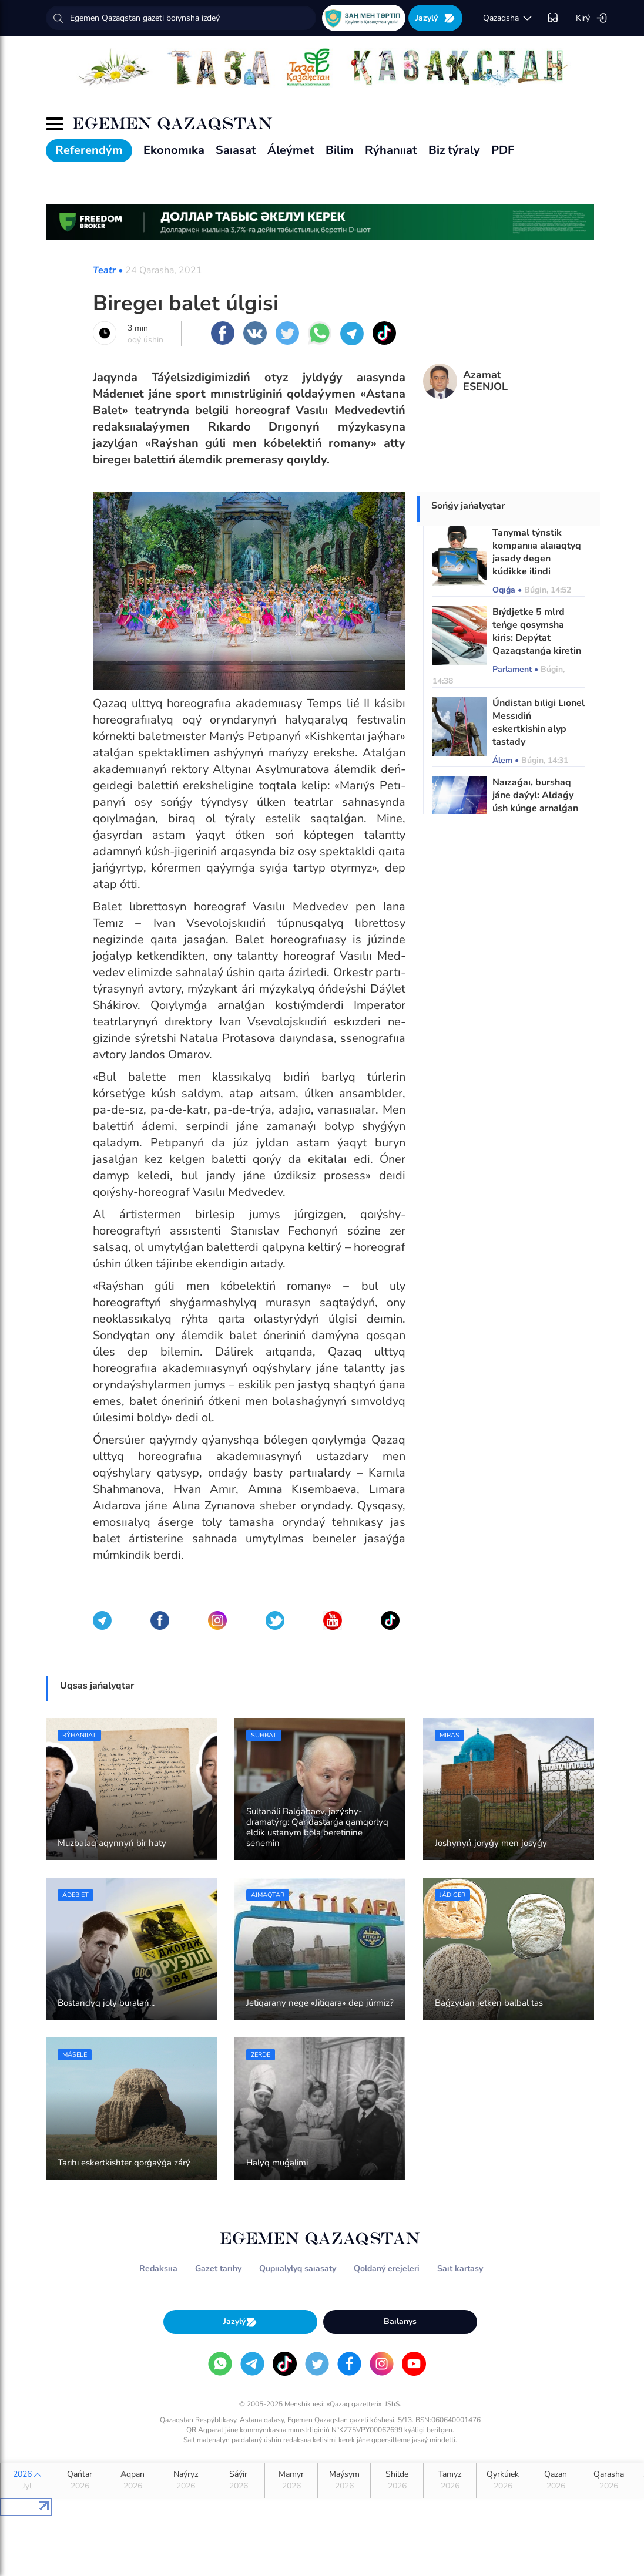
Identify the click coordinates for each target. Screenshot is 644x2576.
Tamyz (450, 2480)
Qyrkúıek (502, 2480)
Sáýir (238, 2480)
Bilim (340, 150)
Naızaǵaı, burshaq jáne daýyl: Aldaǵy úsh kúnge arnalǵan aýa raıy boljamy (535, 802)
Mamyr (291, 2480)
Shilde (397, 2480)
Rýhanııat (391, 150)
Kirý (592, 18)
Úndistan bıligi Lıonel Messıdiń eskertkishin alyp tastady (538, 722)
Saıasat (236, 150)
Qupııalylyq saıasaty (297, 2268)
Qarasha (608, 2480)
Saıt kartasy (460, 2268)
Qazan (555, 2480)
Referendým (89, 150)
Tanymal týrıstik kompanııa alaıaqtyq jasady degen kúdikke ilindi (536, 552)
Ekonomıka (173, 150)
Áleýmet (290, 150)
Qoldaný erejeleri (387, 2268)
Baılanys (400, 2321)
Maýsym (344, 2480)
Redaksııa (158, 2268)
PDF (502, 150)
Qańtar (79, 2480)
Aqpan (132, 2480)
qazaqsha (508, 18)
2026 (26, 2480)
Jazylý (435, 18)
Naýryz (185, 2480)
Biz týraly (454, 150)
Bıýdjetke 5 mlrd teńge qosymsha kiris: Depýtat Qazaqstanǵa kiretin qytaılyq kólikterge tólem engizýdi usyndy (536, 651)
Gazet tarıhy (218, 2268)
